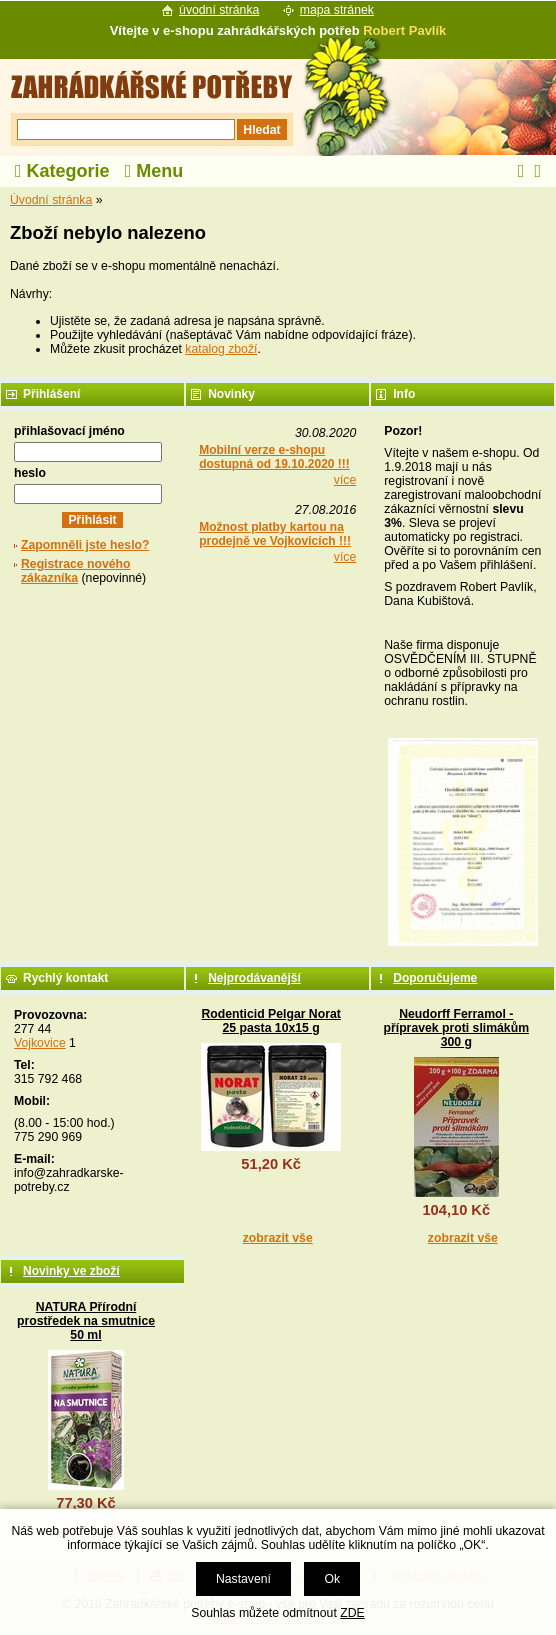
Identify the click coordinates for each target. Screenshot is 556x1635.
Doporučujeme (435, 978)
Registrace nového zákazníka (75, 571)
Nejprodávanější (254, 978)
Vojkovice (40, 1043)
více (345, 480)
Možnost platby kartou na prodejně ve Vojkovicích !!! (275, 534)
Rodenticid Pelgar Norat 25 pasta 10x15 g (270, 1021)
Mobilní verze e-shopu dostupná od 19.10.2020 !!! (274, 457)
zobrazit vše (278, 1238)
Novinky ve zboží (71, 1271)
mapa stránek (337, 10)
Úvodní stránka (51, 200)
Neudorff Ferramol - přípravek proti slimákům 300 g (457, 1028)
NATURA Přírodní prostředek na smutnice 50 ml (86, 1321)
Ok (332, 1579)
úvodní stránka (219, 10)
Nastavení (243, 1579)
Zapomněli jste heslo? (85, 545)
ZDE (352, 1613)
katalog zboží (221, 349)
